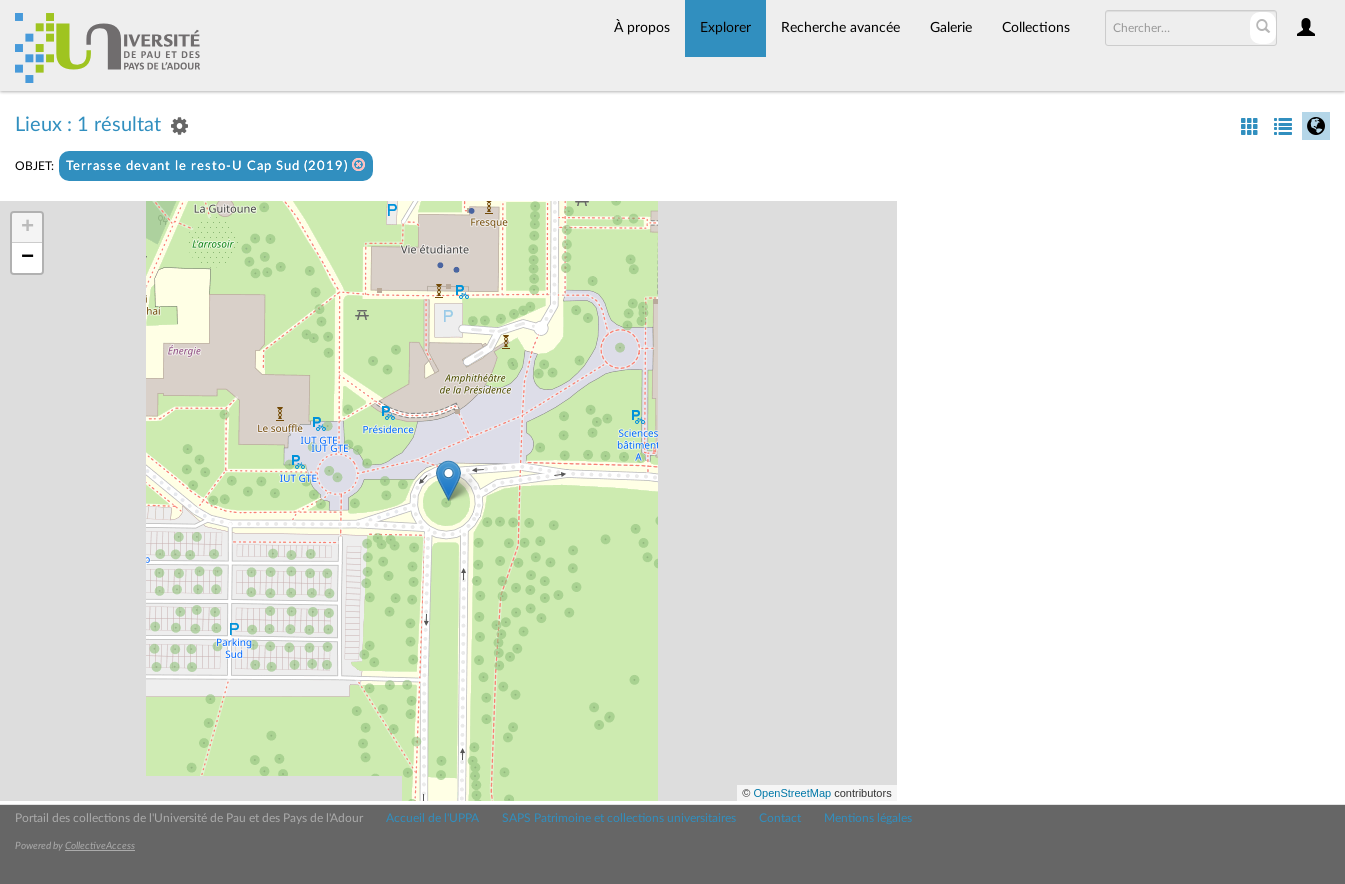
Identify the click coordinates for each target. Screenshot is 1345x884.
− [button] (27, 258)
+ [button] (27, 228)
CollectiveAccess (100, 846)
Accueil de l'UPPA (432, 818)
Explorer (725, 28)
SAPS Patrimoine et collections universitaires (619, 818)
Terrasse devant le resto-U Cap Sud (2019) (216, 165)
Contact (780, 818)
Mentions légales (868, 818)
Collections (1036, 28)
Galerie (951, 28)
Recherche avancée (840, 28)
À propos (642, 28)
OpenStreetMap (792, 793)
